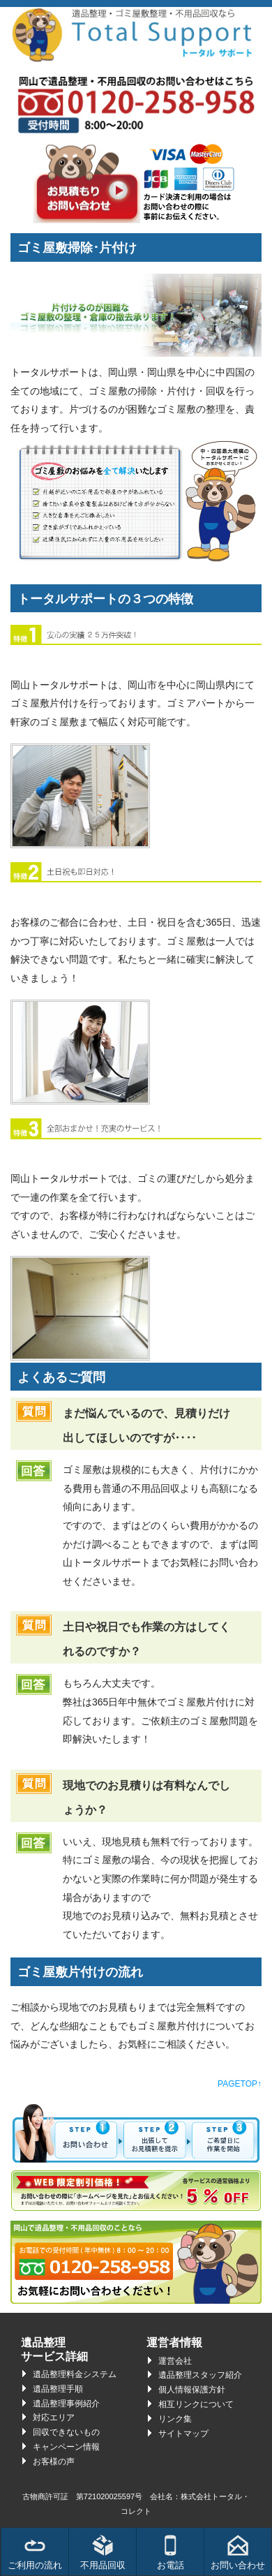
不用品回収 (103, 2552)
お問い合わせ (238, 2552)
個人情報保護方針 (191, 2389)
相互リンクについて (196, 2404)
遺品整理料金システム (74, 2374)
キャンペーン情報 (66, 2447)
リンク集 (175, 2419)
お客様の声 (54, 2461)
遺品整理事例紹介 (66, 2403)
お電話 (170, 2552)
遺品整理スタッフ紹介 (200, 2375)
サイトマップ (183, 2433)
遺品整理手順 (58, 2389)
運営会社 (175, 2361)
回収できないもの (66, 2432)
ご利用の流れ (35, 2552)
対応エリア (54, 2417)
